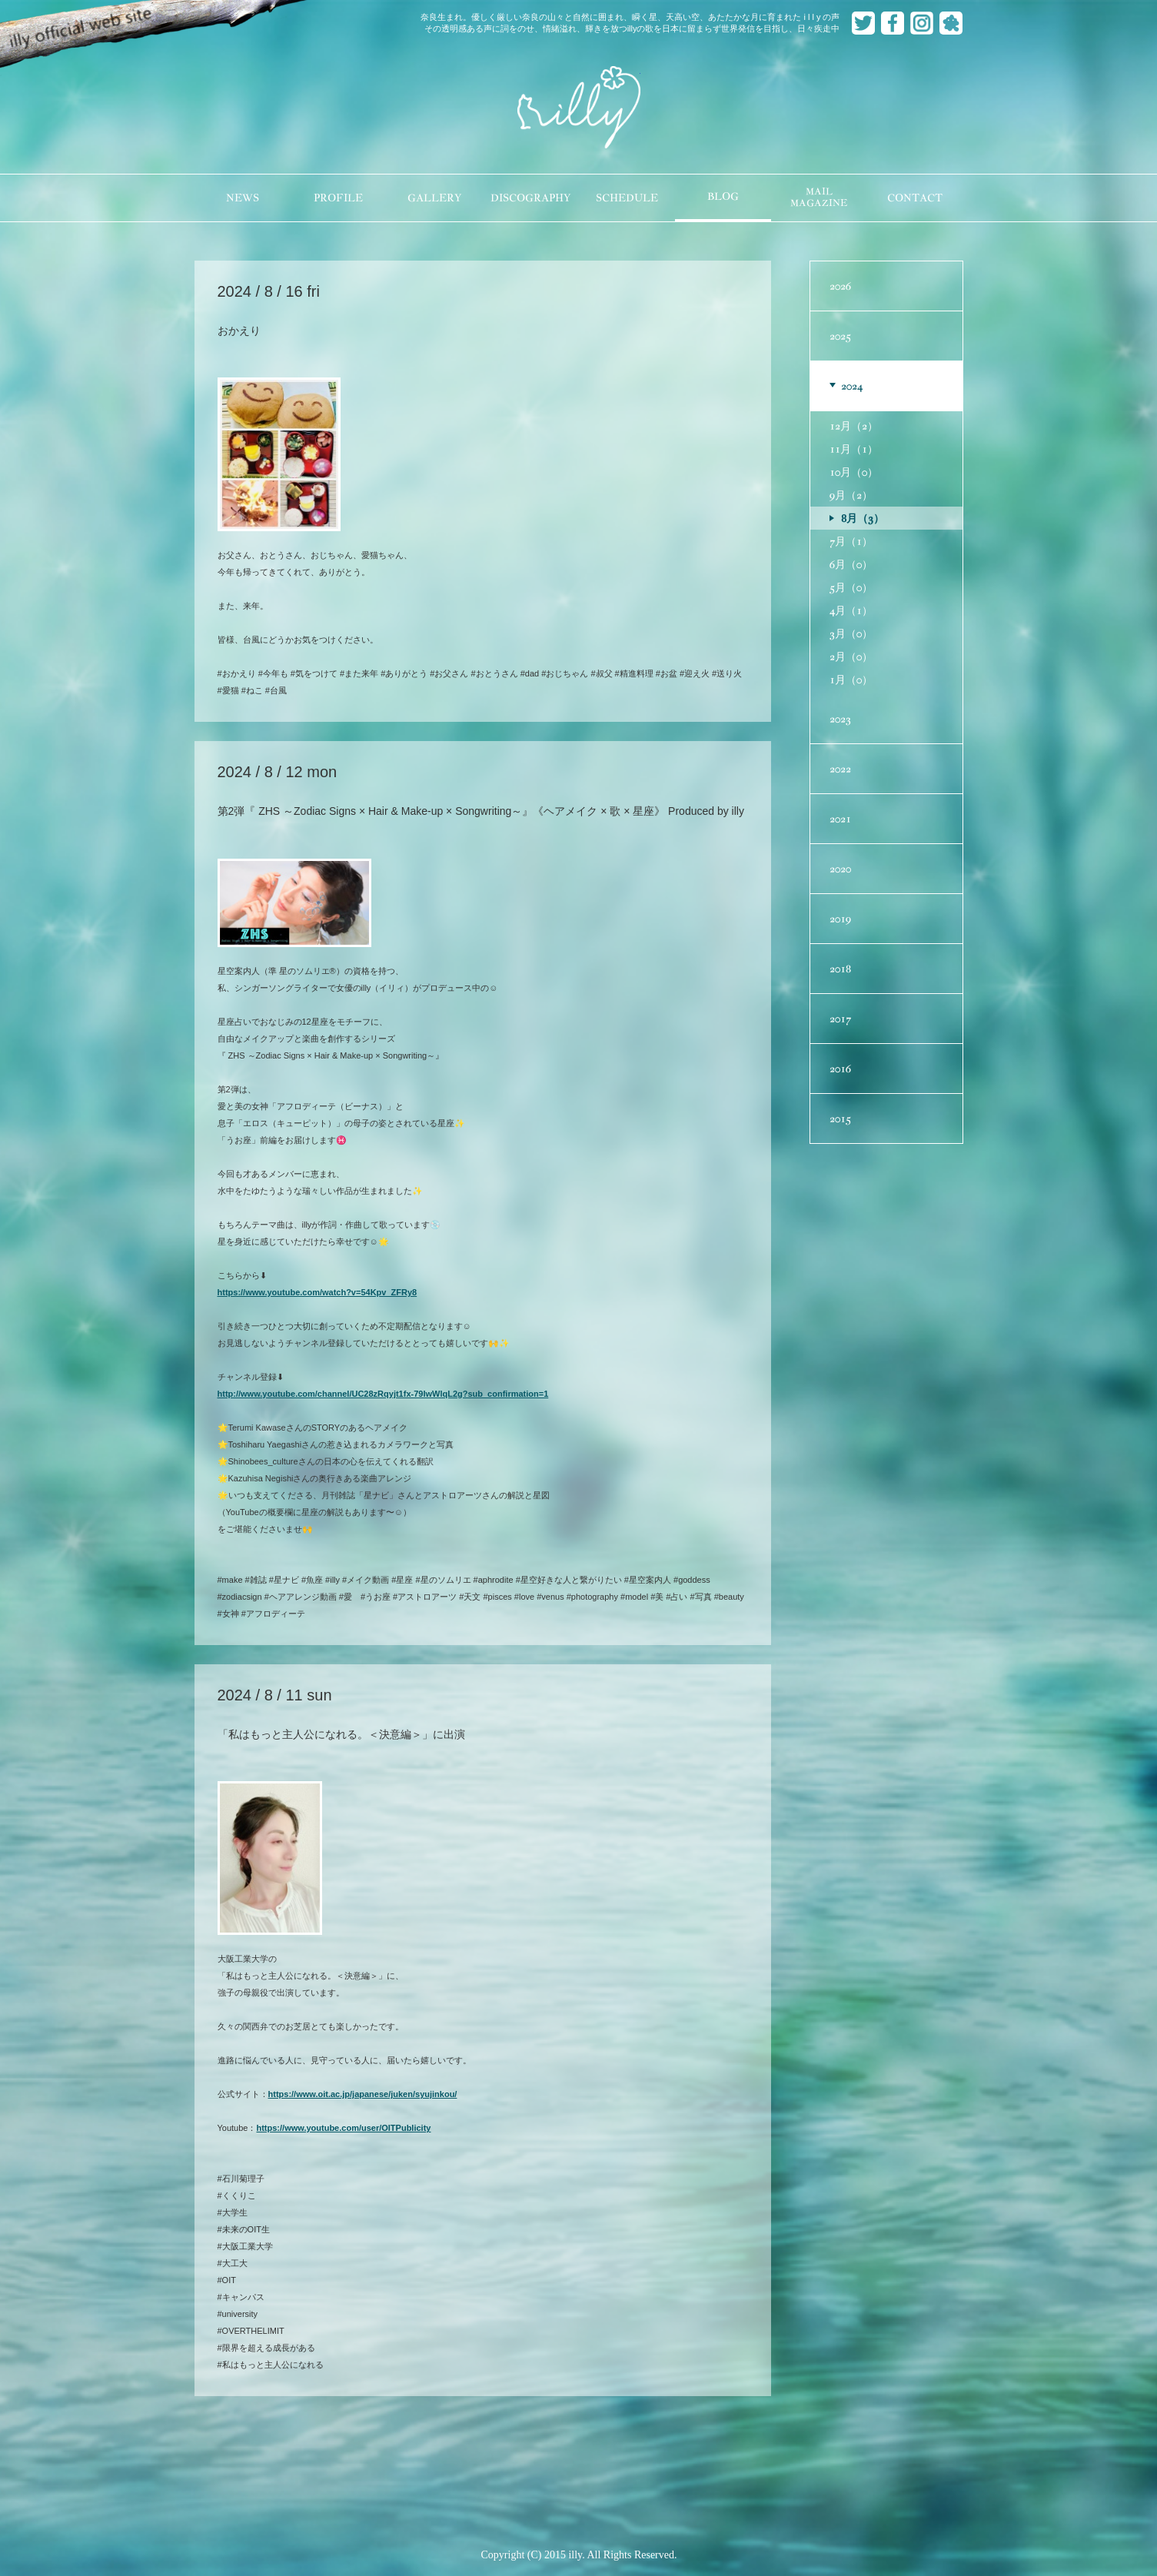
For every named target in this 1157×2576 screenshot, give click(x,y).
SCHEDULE (627, 197)
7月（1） (851, 541)
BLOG (723, 196)
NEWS (242, 197)
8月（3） (862, 518)
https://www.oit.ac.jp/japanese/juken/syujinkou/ (362, 2094)
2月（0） (851, 656)
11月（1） (854, 449)
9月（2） (851, 495)
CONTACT (915, 197)
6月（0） (851, 564)
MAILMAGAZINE (818, 197)
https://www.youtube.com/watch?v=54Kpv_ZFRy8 (317, 1292)
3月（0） (851, 633)
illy (578, 108)
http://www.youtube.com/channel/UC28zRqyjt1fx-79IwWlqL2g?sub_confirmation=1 (383, 1393)
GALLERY (434, 197)
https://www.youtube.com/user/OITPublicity (343, 2127)
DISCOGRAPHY (530, 197)
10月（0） (854, 472)
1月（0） (851, 679)
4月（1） (851, 610)
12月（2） (854, 426)
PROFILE (338, 197)
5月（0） (851, 587)
